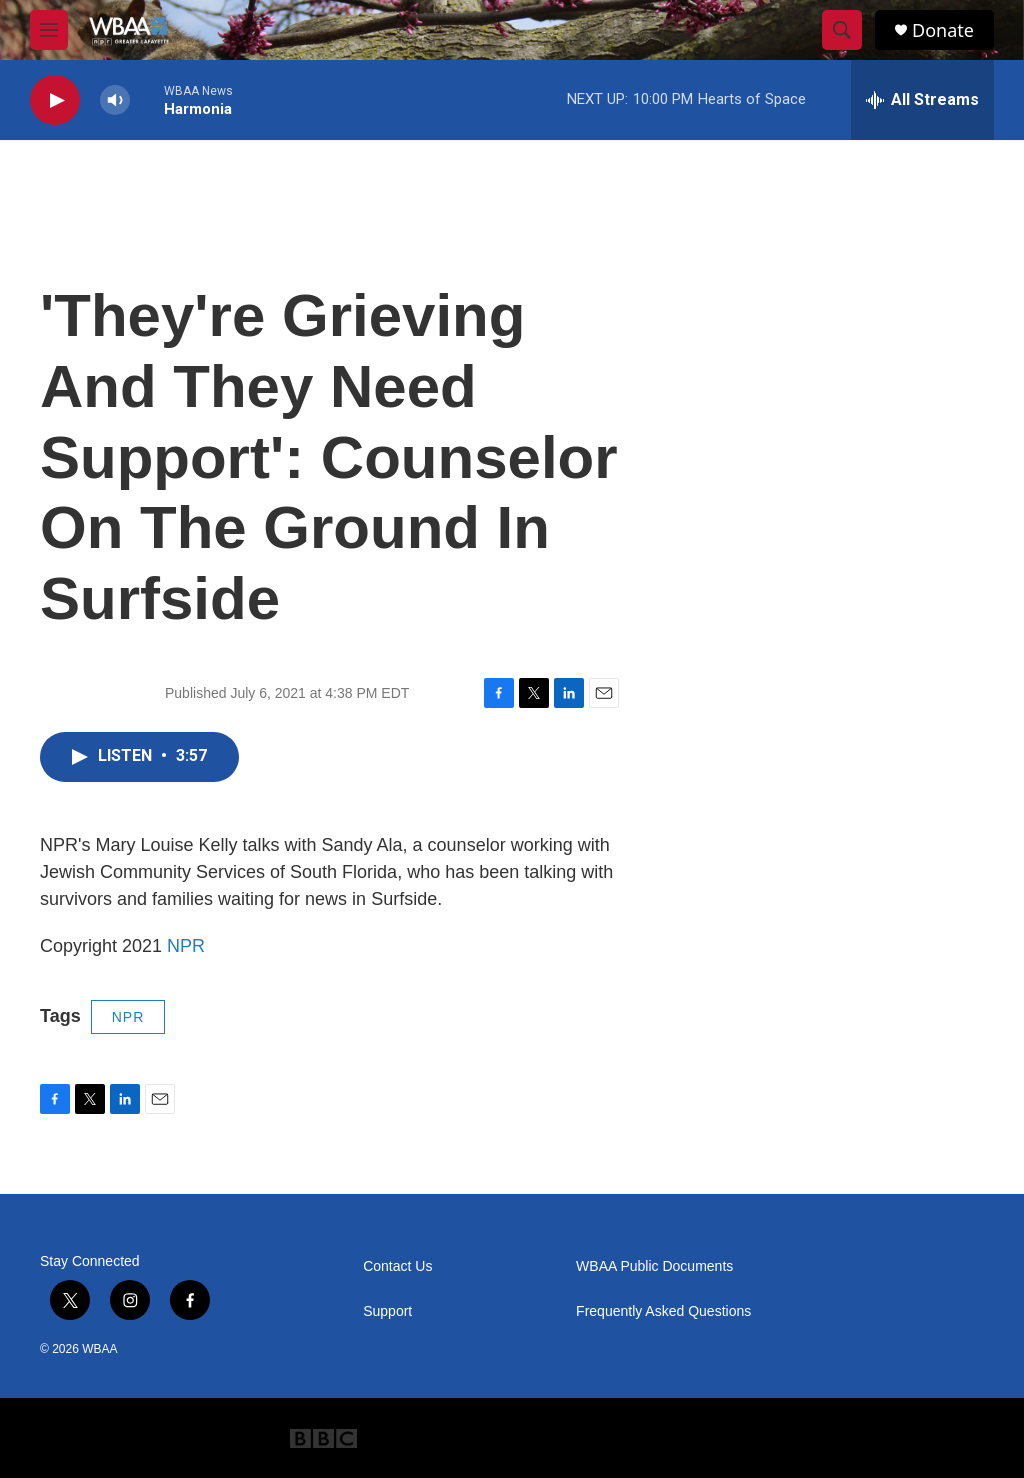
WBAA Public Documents (654, 1266)
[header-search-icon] (842, 30)
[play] (55, 100)
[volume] (115, 100)
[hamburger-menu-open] (49, 30)
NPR (186, 946)
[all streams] (922, 100)
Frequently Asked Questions (663, 1311)
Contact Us (397, 1266)
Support (387, 1311)
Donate (943, 30)
